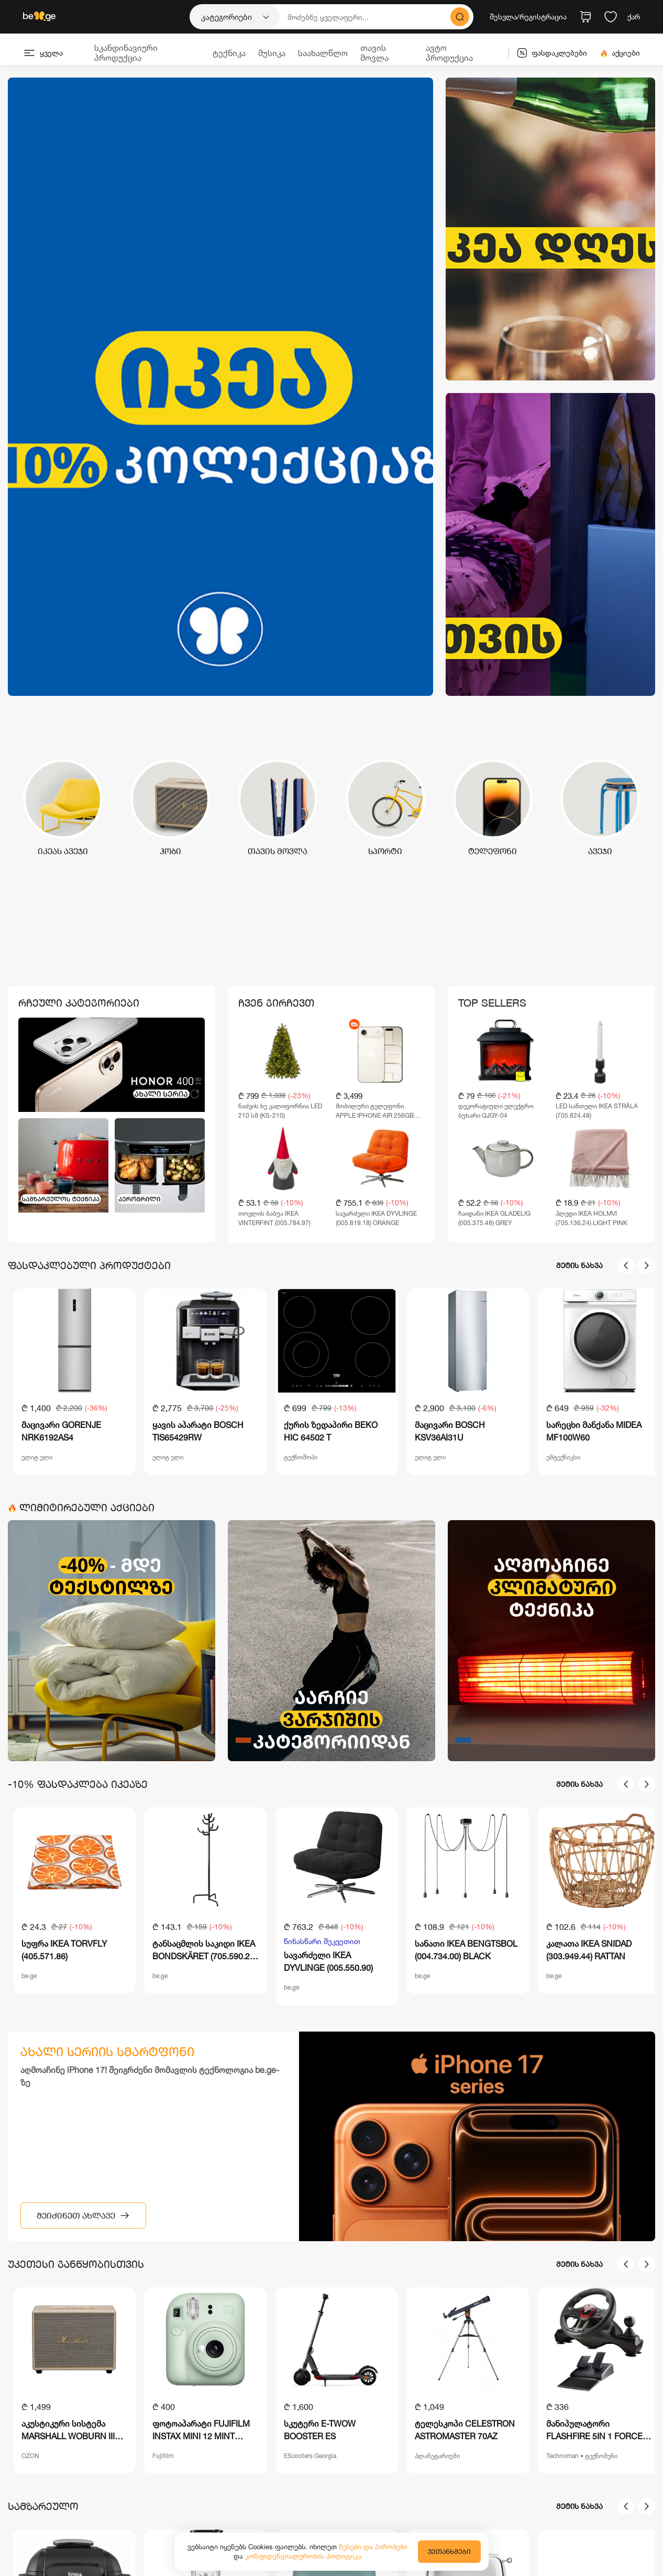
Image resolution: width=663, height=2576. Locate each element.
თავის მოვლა (374, 52)
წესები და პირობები (373, 2546)
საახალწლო (323, 53)
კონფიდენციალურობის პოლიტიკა (303, 2556)
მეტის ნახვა (579, 1265)
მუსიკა (271, 53)
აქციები (620, 53)
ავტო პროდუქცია (449, 52)
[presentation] (625, 1265)
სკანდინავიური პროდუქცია (126, 52)
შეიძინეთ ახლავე (83, 2215)
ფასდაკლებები (552, 53)
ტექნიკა (229, 53)
